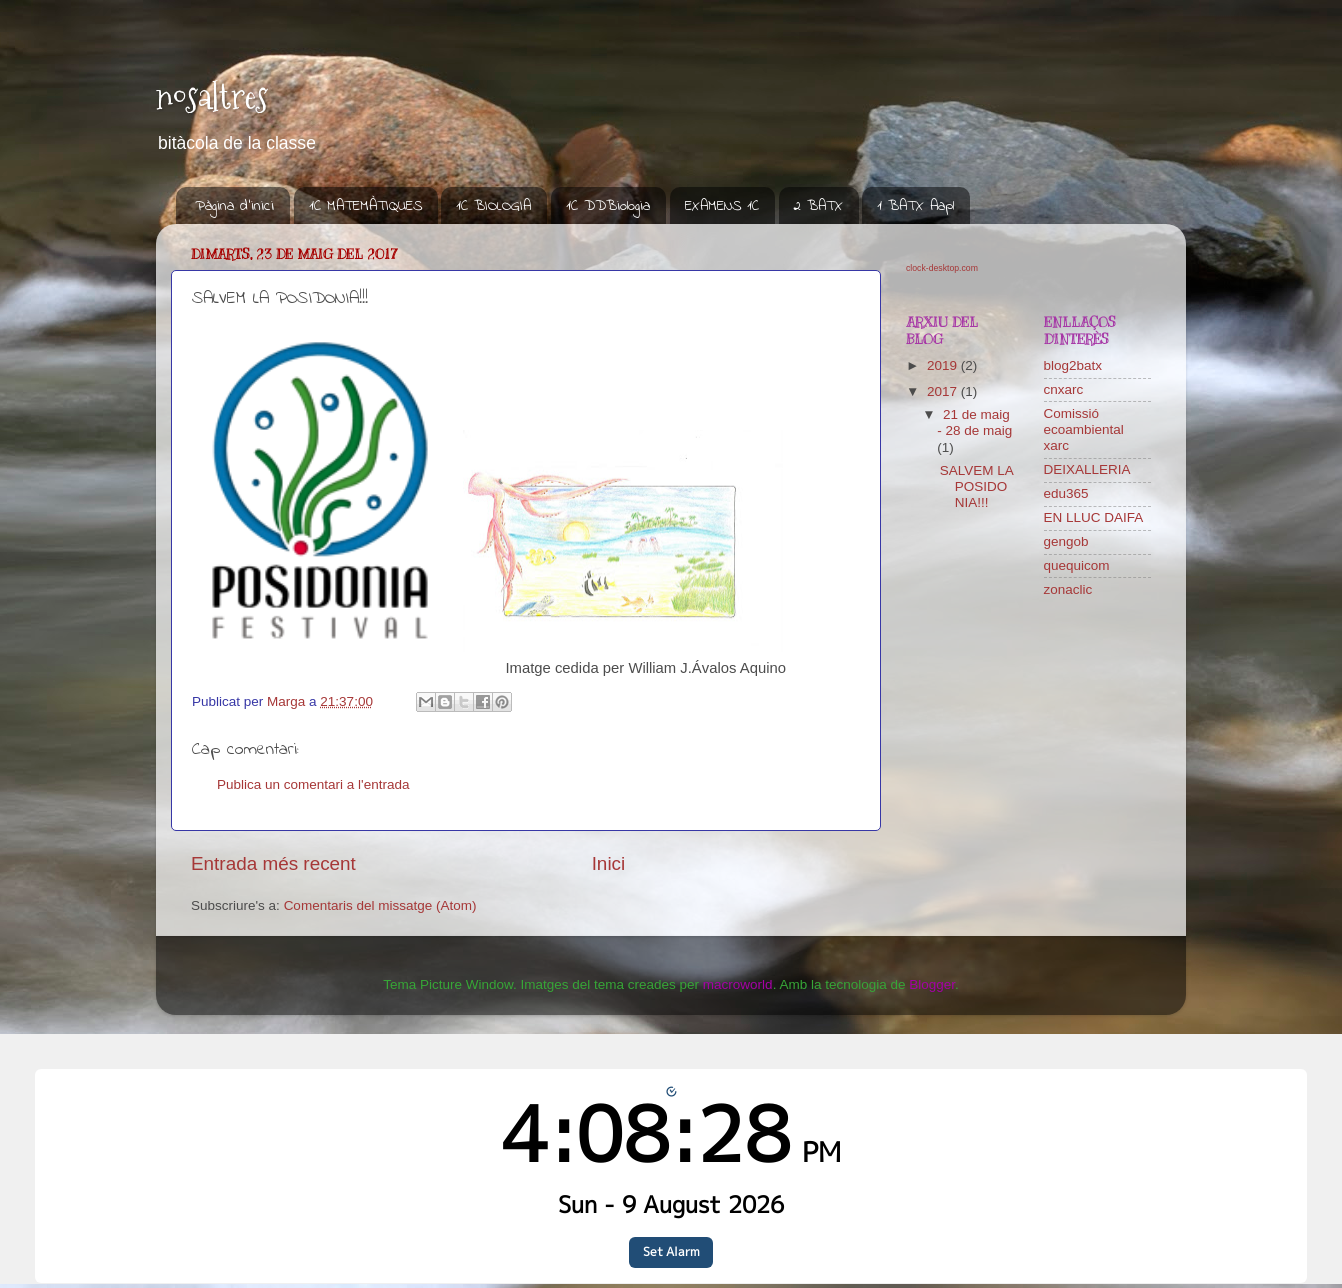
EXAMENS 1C (722, 206)
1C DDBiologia (608, 206)
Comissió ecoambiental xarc (1084, 429)
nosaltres (212, 96)
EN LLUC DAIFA (1094, 517)
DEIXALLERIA (1087, 469)
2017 (944, 391)
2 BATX (818, 206)
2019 (944, 365)
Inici (609, 863)
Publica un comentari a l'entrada (313, 784)
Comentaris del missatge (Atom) (380, 905)
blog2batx (1073, 365)
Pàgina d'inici (234, 206)
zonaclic (1068, 589)
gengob (1066, 541)
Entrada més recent (273, 863)
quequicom (1077, 565)
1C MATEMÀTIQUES (365, 206)
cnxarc (1064, 389)
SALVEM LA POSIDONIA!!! (976, 486)
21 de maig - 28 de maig (974, 422)
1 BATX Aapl (915, 206)
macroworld (738, 984)
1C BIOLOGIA (493, 206)
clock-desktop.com (942, 268)
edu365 (1066, 493)
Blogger (932, 984)
